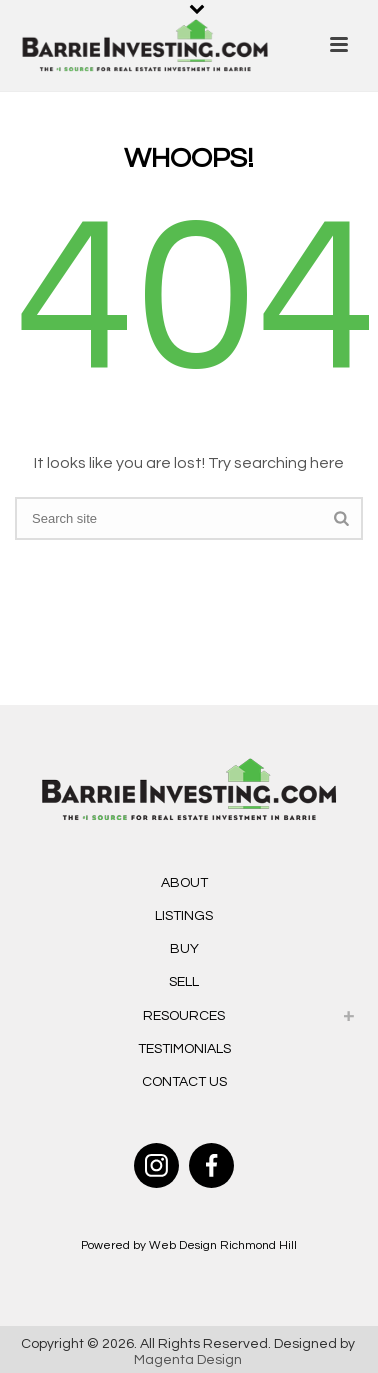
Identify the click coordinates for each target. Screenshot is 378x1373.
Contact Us (184, 1082)
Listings (184, 916)
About (184, 883)
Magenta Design (188, 1360)
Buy (184, 949)
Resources (184, 1016)
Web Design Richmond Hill (223, 1245)
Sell (184, 982)
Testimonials (184, 1049)
